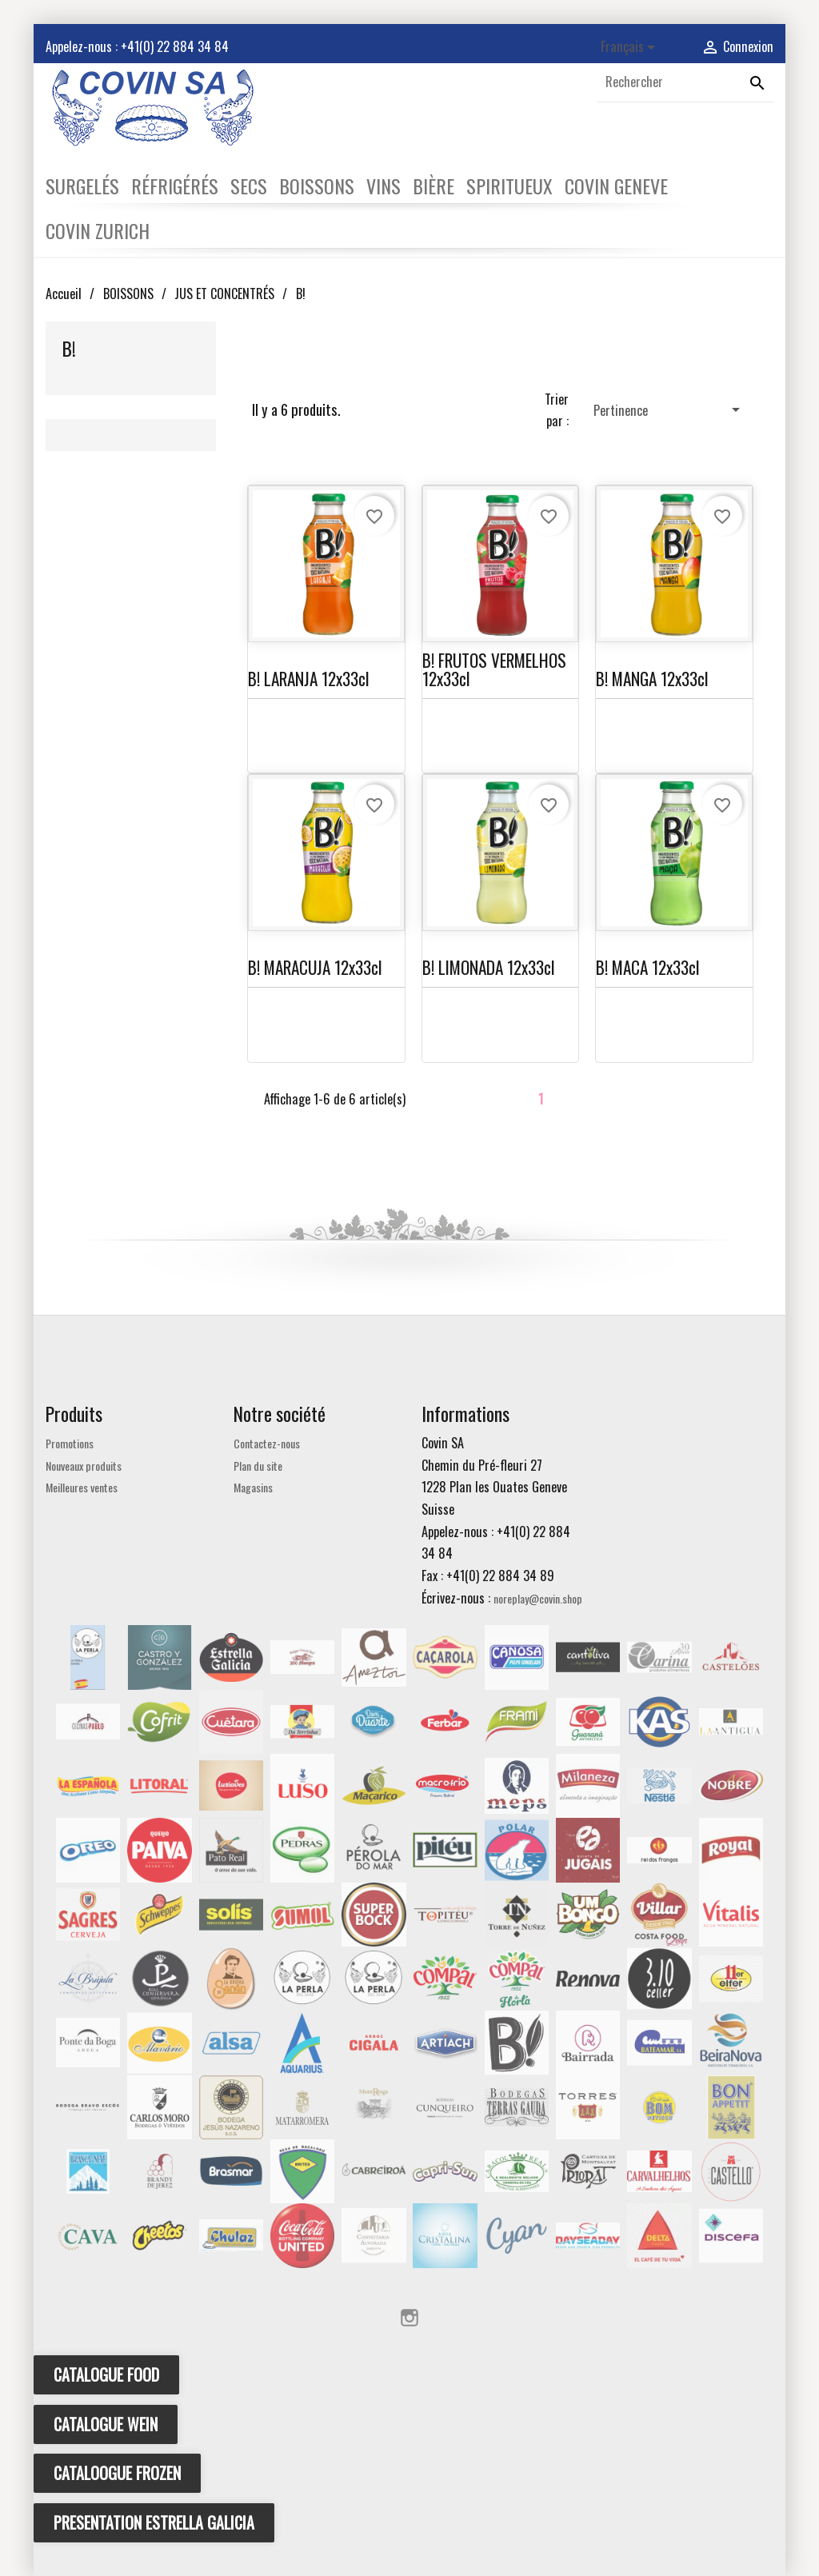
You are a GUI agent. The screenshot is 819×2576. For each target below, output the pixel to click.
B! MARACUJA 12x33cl (315, 967)
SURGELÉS (82, 185)
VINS (383, 185)
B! (69, 347)
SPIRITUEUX (509, 185)
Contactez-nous (267, 1443)
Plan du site (258, 1465)
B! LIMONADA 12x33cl (488, 967)
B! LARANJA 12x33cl (309, 678)
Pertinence (669, 410)
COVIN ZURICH (98, 230)
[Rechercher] (685, 82)
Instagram (409, 2318)
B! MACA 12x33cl (648, 967)
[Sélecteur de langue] (631, 47)
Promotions (70, 1443)
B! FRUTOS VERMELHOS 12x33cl (494, 669)
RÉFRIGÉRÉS (174, 185)
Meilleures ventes (82, 1487)
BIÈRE (433, 185)
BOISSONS (316, 185)
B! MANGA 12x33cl (652, 678)
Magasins (253, 1487)
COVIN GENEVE (616, 185)
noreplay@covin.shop (537, 1598)
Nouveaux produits (84, 1465)
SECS (248, 185)
